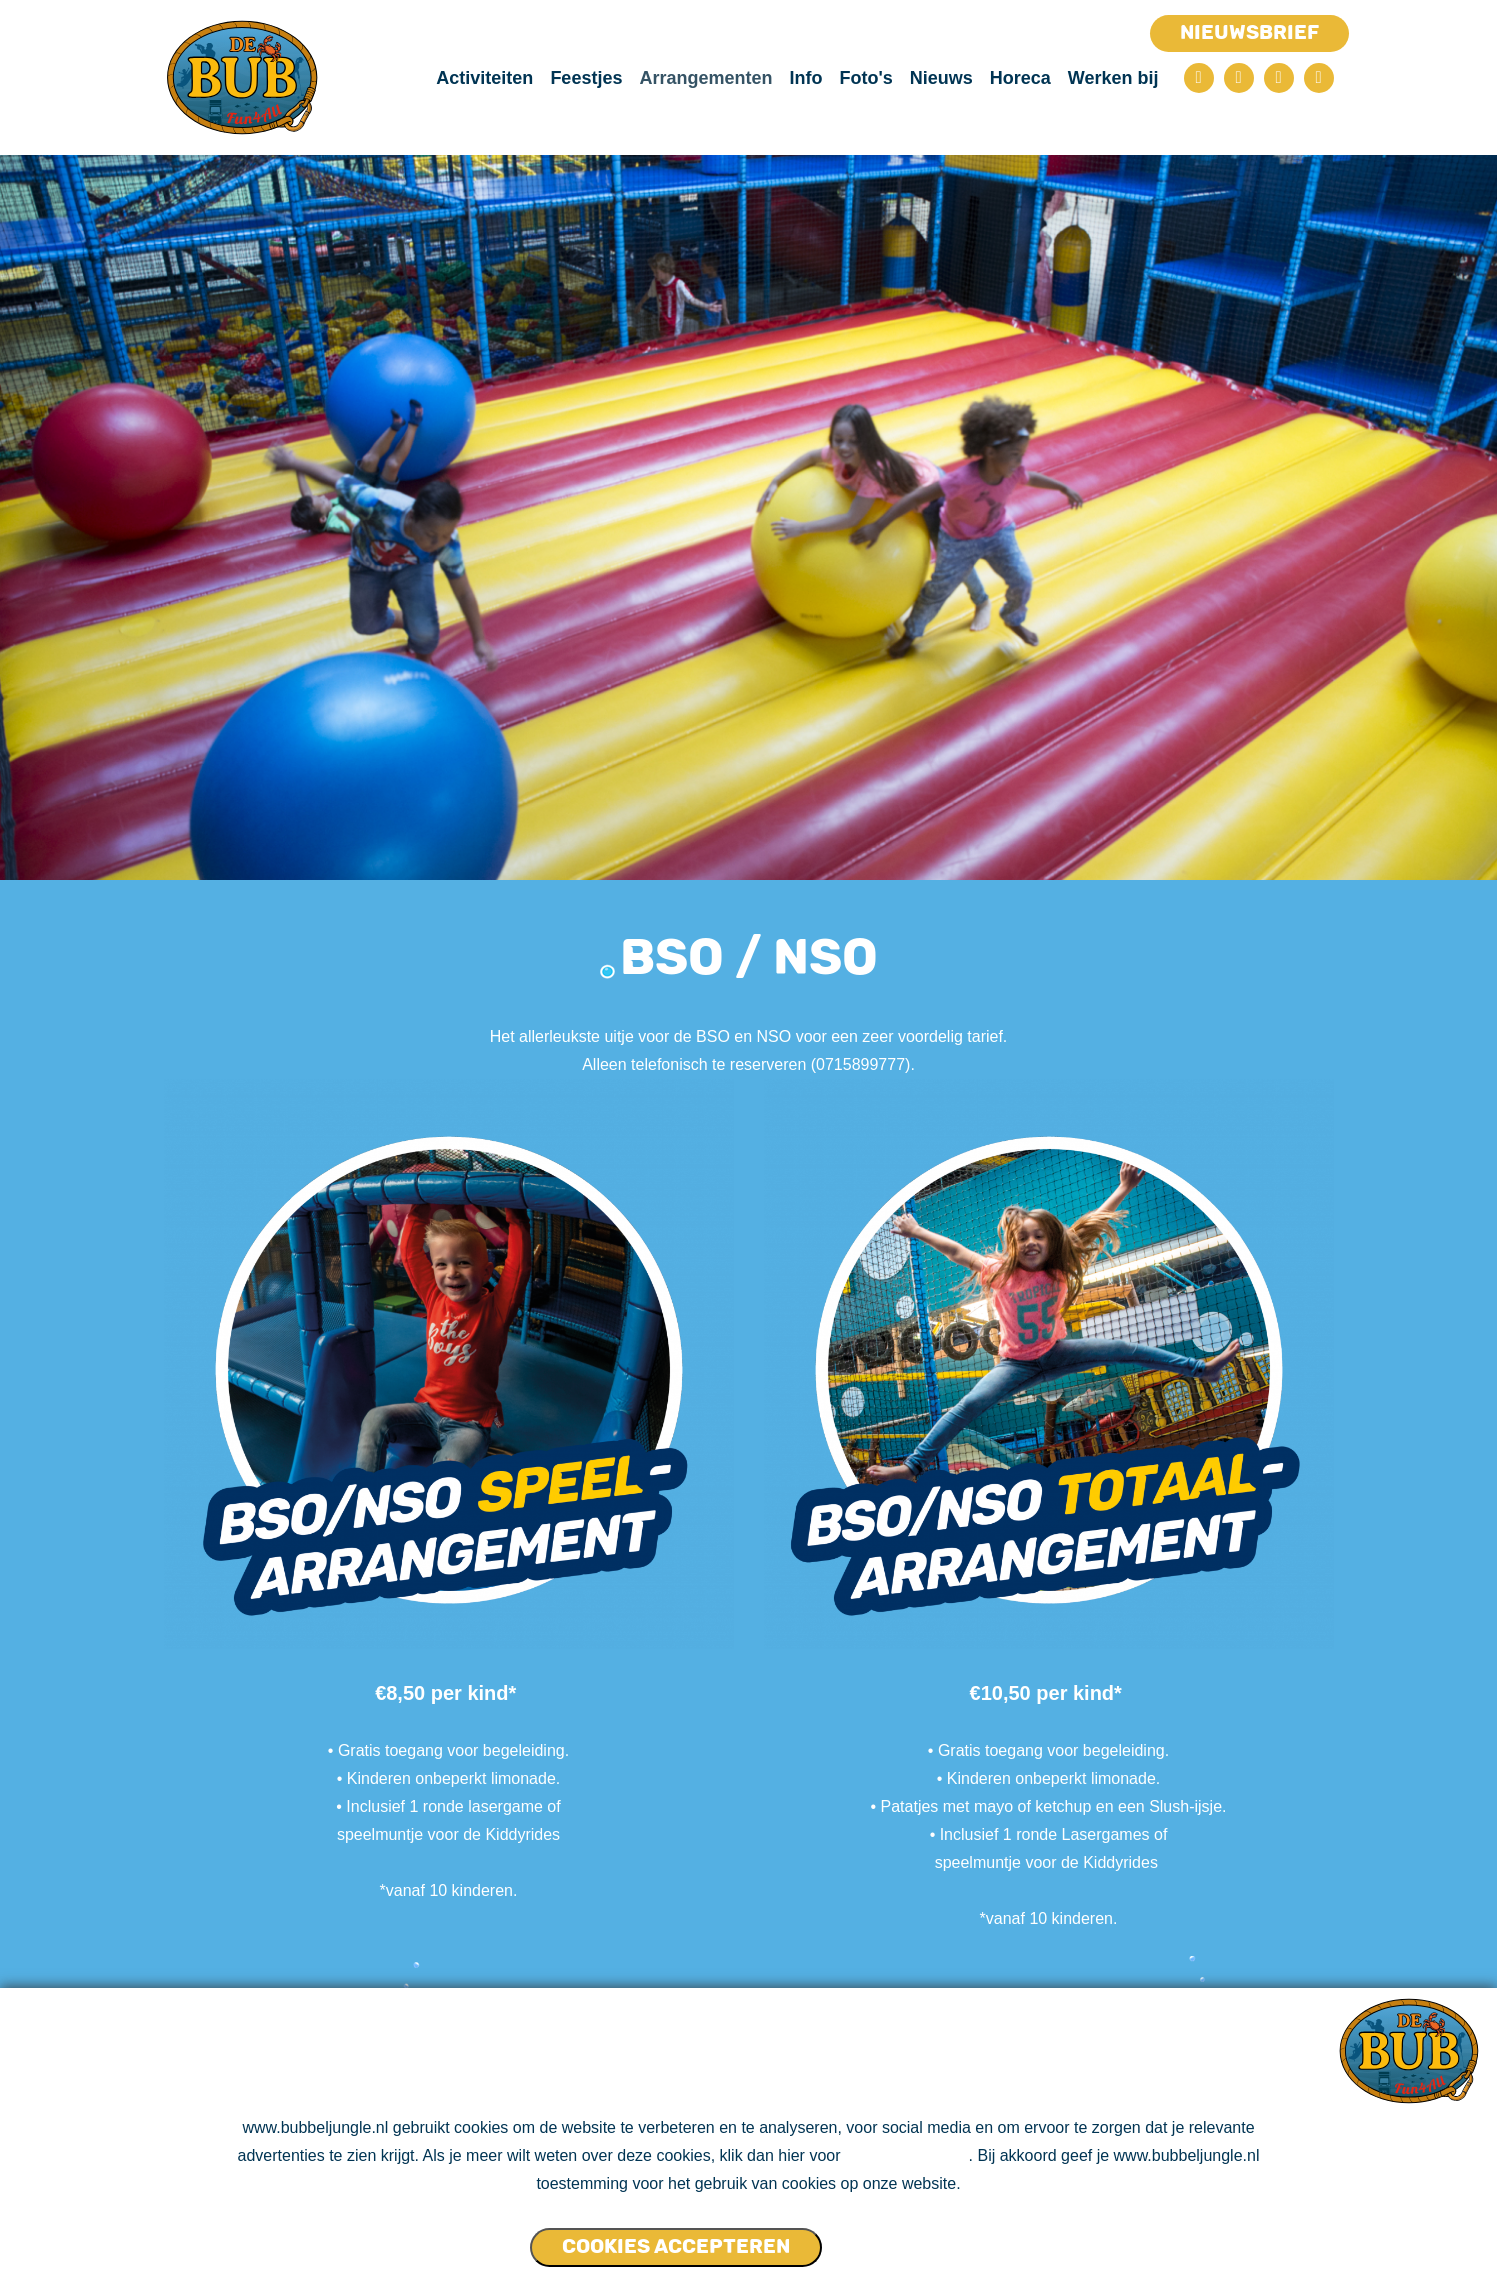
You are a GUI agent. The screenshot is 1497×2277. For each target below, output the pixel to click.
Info (805, 78)
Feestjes (586, 78)
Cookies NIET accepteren (899, 2238)
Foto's (865, 78)
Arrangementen (705, 78)
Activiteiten (484, 78)
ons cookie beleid (907, 2155)
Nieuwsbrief (1249, 32)
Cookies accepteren (676, 2246)
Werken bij (1113, 78)
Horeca (1020, 78)
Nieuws (941, 78)
